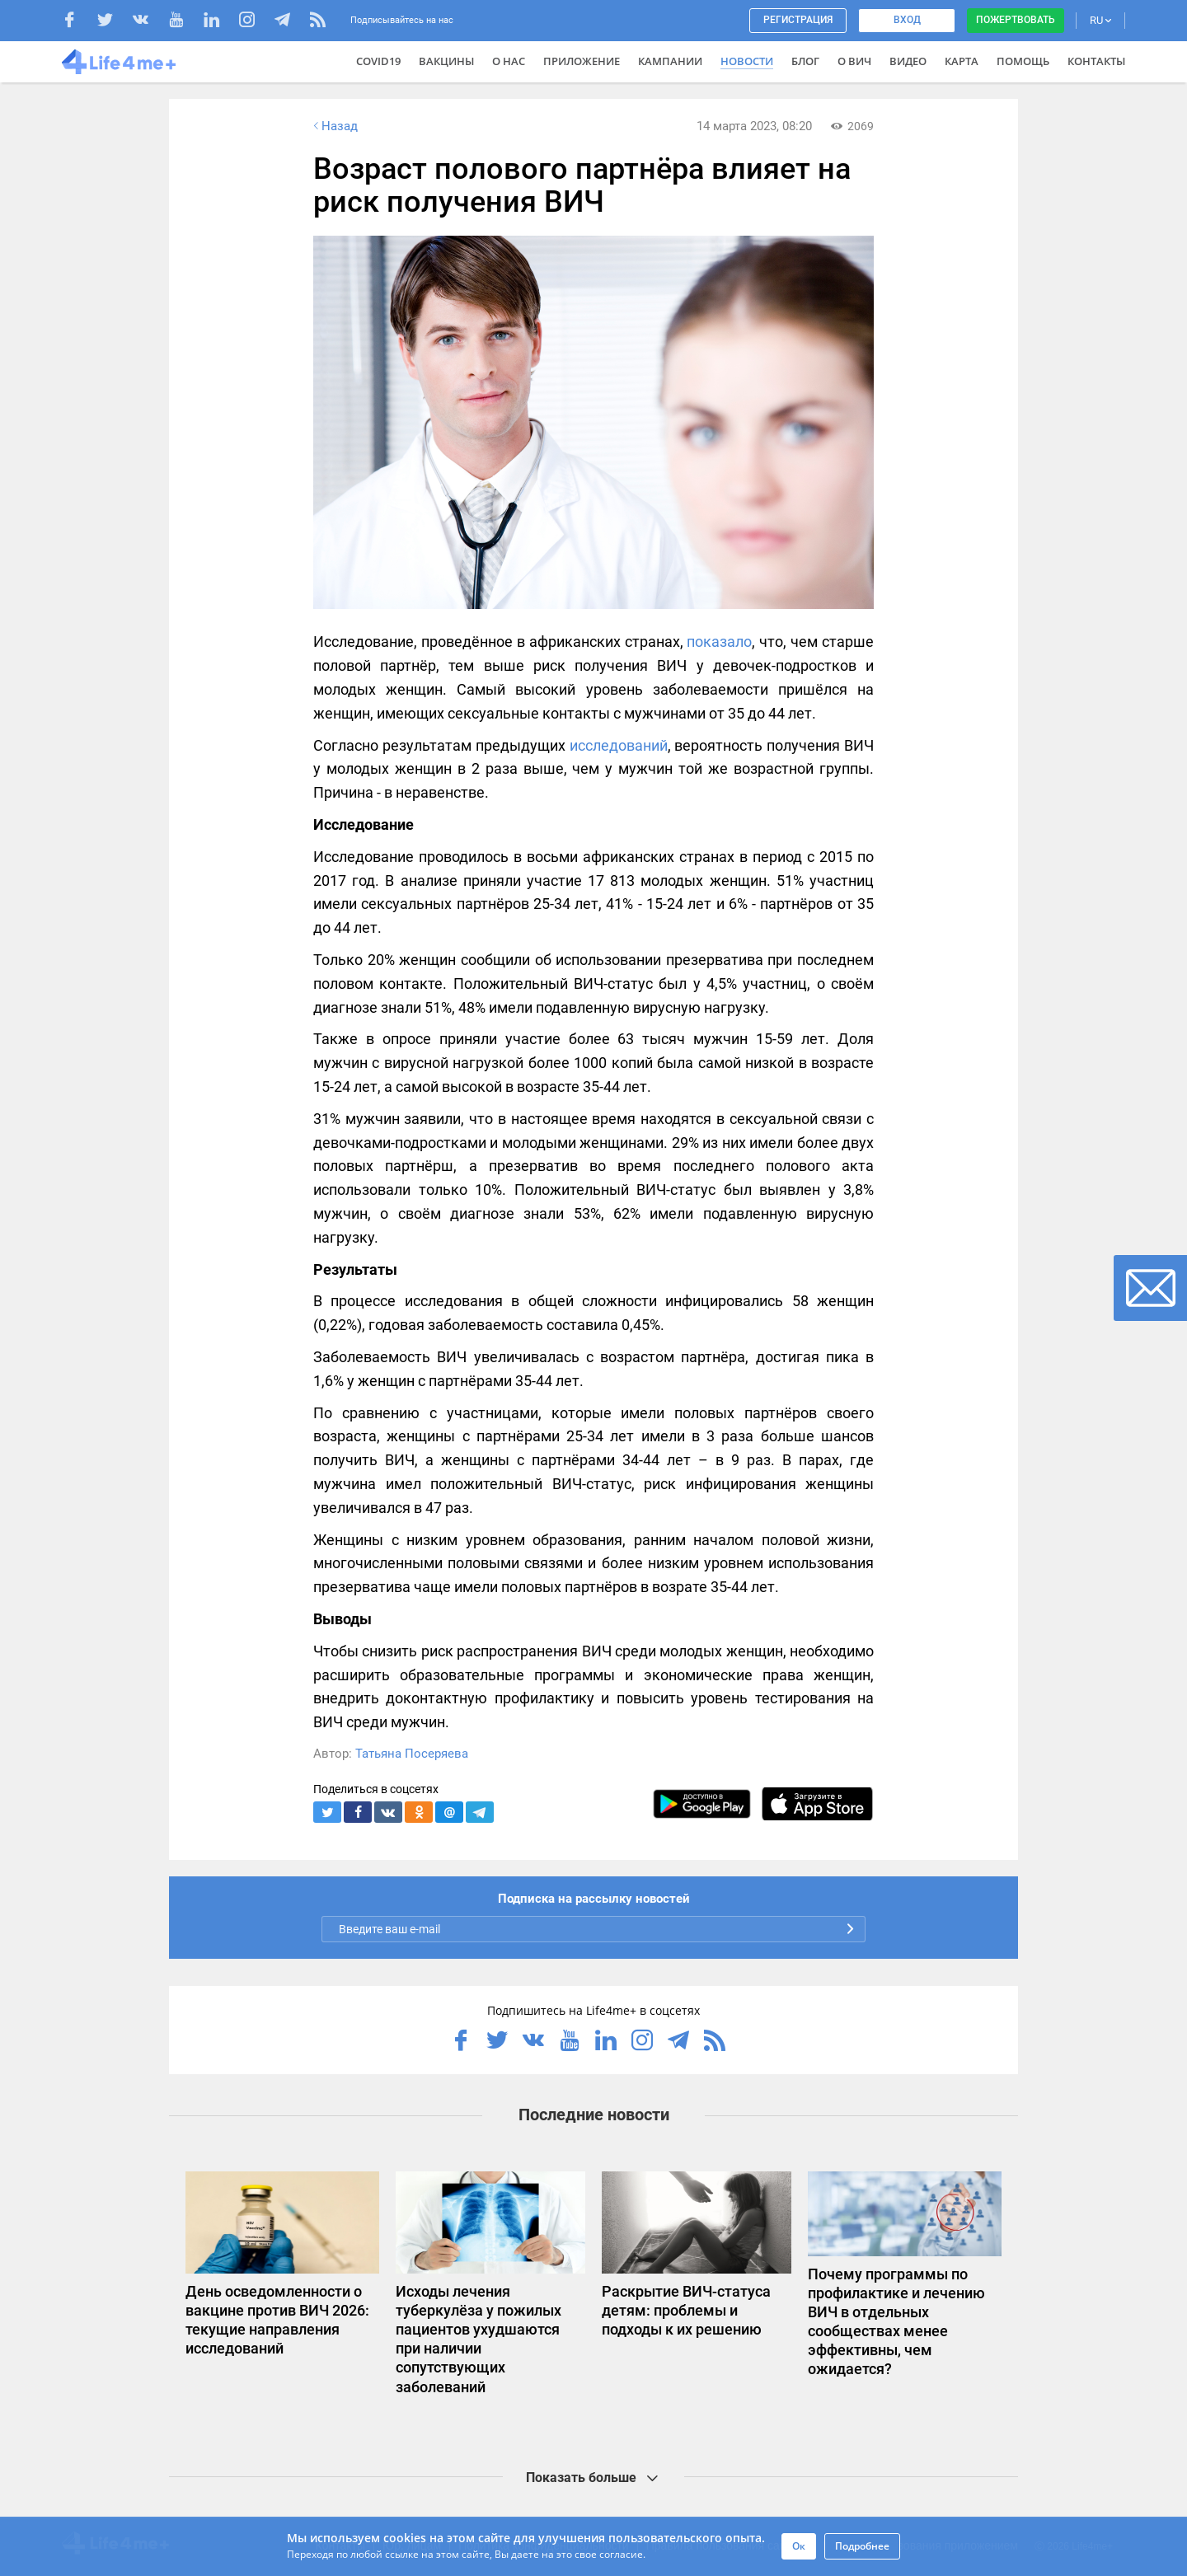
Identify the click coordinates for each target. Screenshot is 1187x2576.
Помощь (1023, 61)
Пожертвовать (1015, 20)
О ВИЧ (854, 61)
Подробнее (862, 2546)
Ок (798, 2546)
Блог (805, 61)
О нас (508, 61)
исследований (619, 745)
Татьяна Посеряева (411, 1753)
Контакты (1096, 61)
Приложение (581, 61)
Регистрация (798, 20)
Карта (961, 61)
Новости (746, 61)
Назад (334, 126)
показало (719, 641)
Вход (907, 20)
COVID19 (378, 61)
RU (1100, 20)
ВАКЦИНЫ (446, 61)
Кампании (670, 61)
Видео (908, 61)
